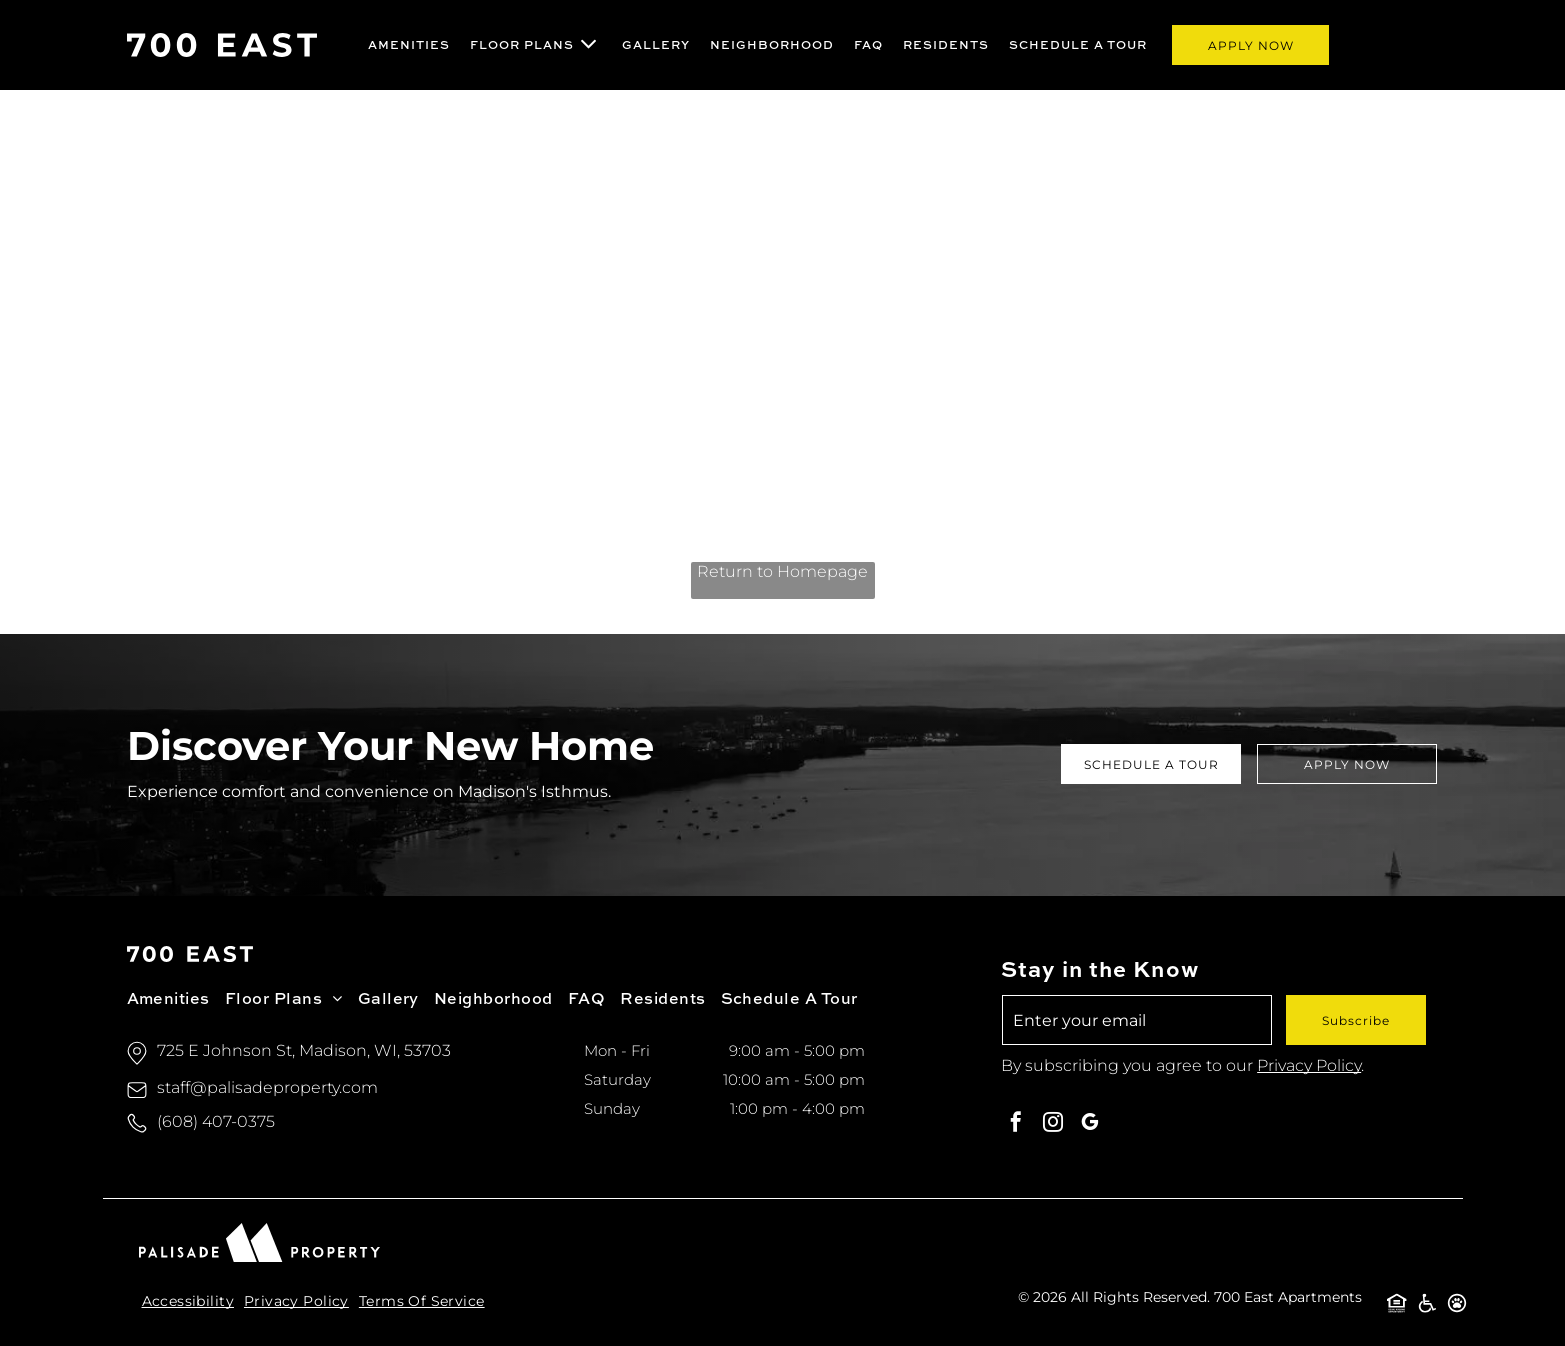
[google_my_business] (1090, 1124)
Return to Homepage (782, 571)
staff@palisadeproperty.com (267, 1087)
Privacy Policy (1309, 1065)
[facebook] (1016, 1124)
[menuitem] (409, 45)
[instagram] (1053, 1124)
